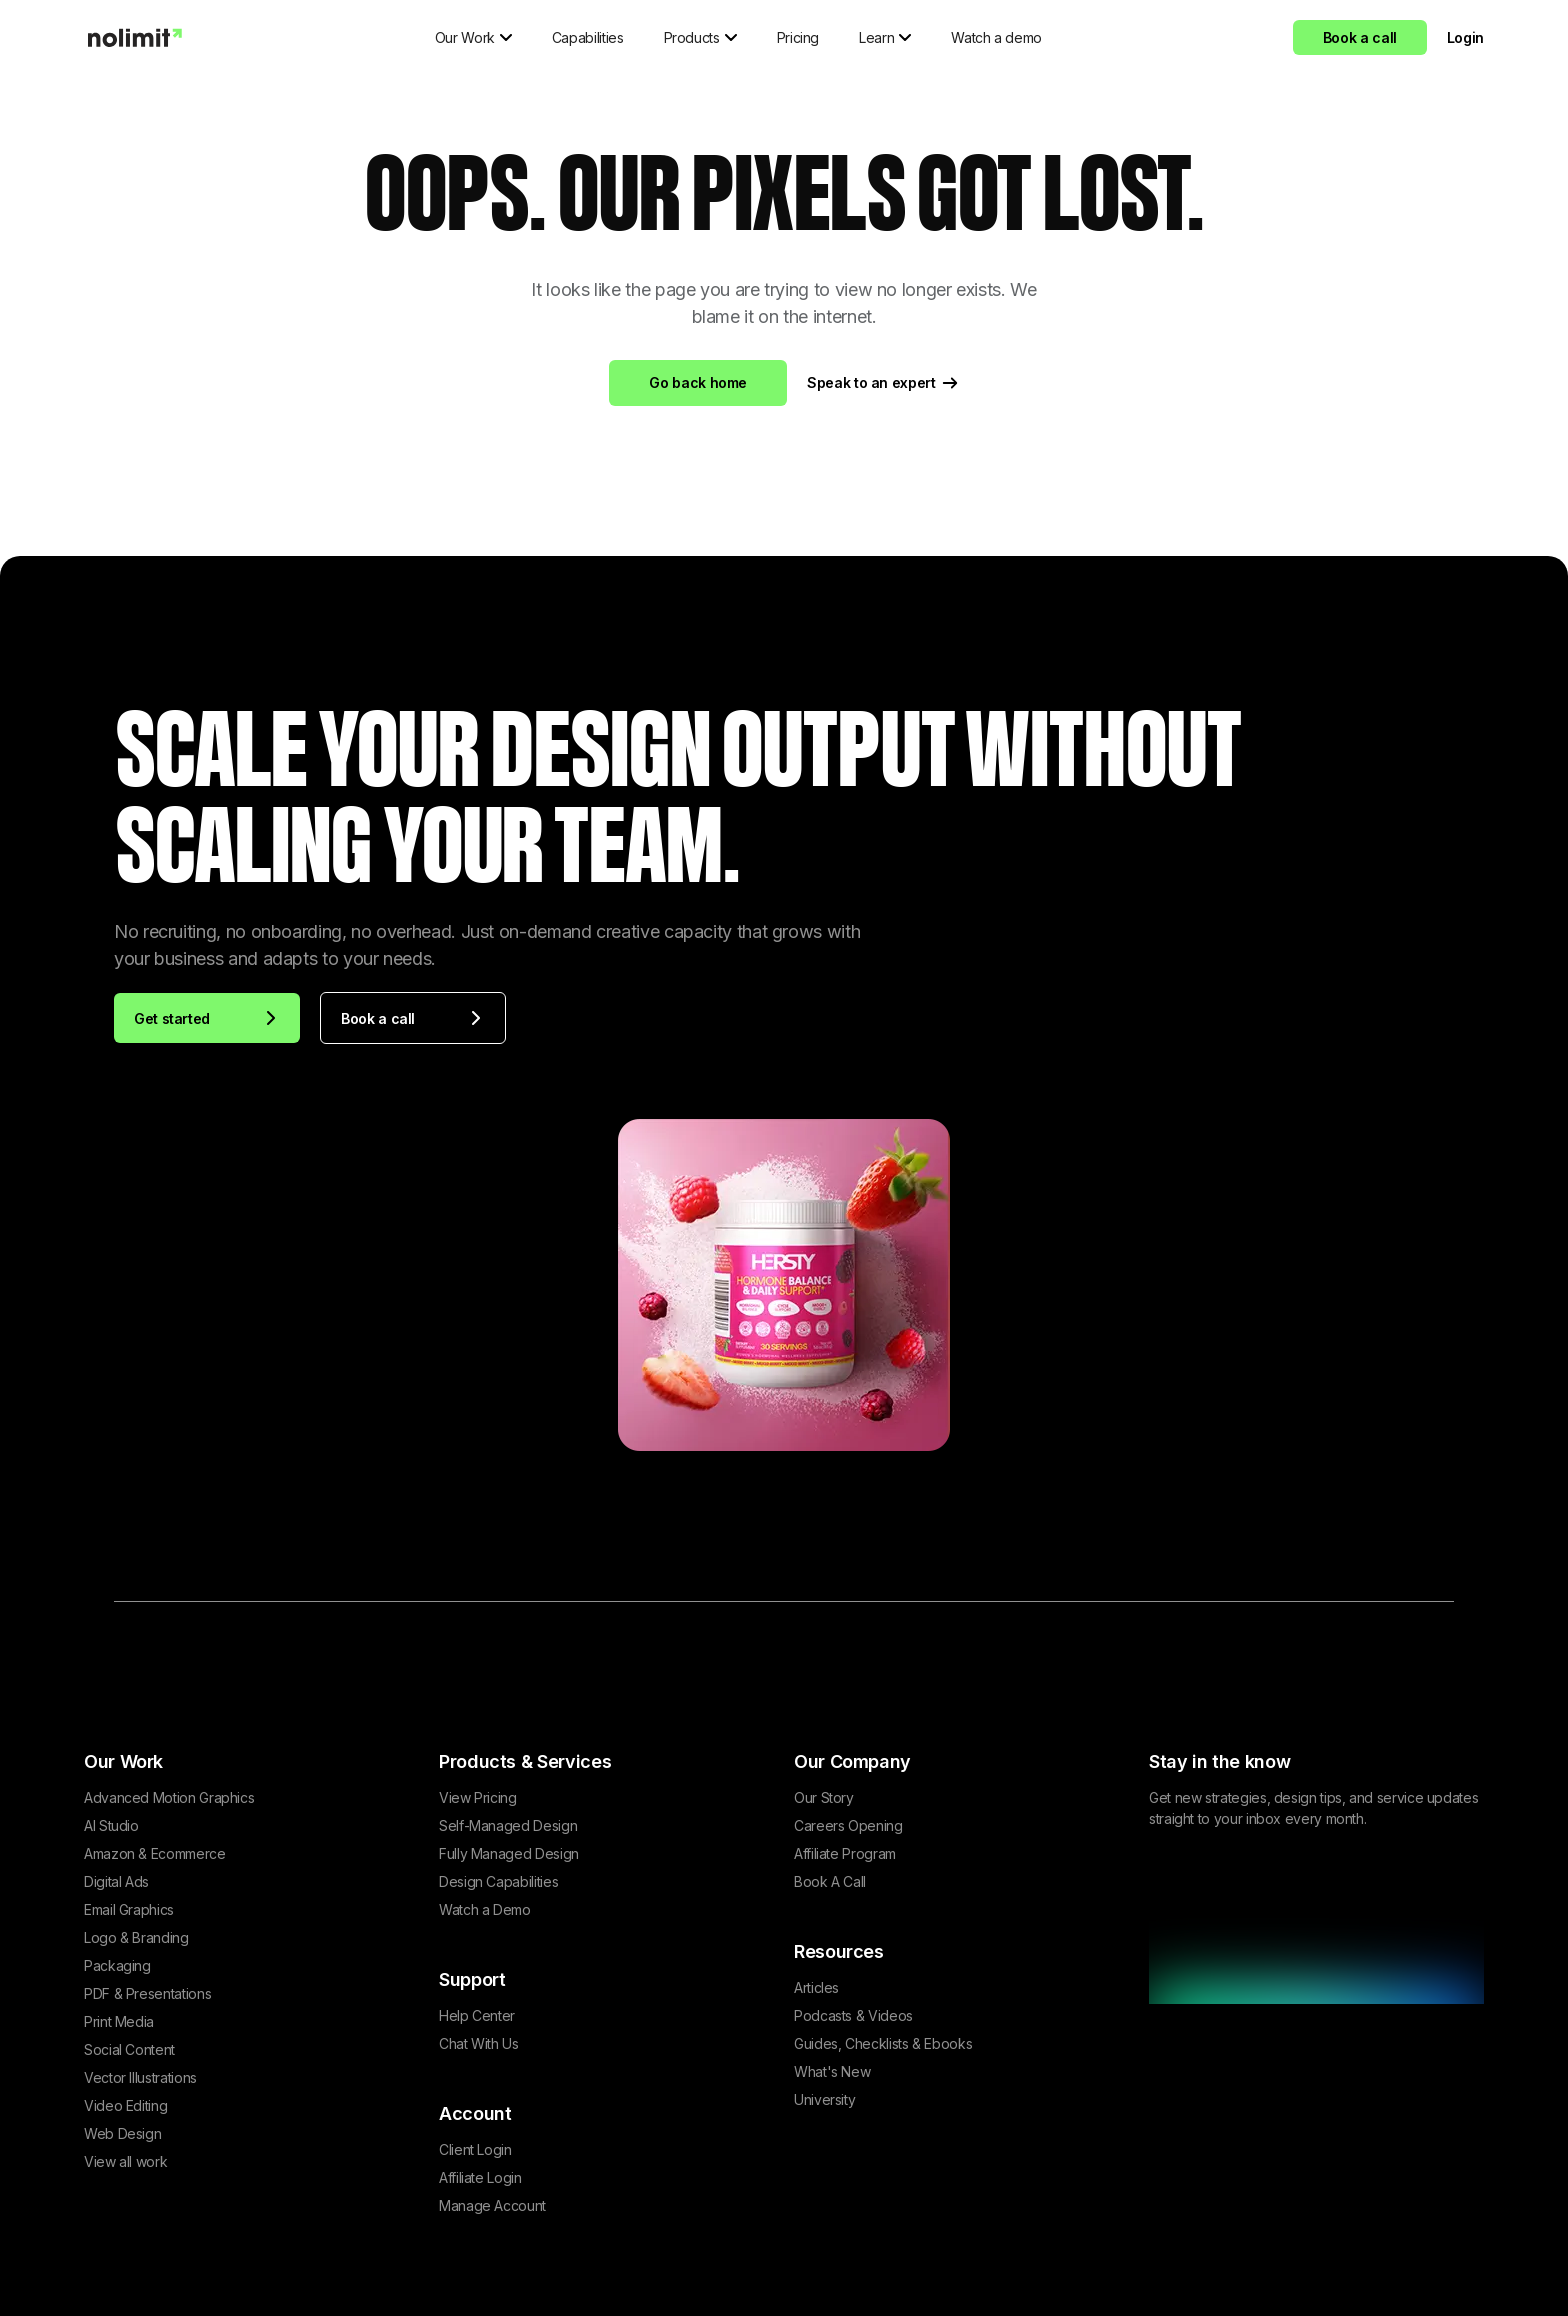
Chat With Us (479, 2043)
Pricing (798, 37)
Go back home (698, 382)
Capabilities (588, 37)
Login (1465, 37)
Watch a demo (996, 37)
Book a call (1360, 37)
